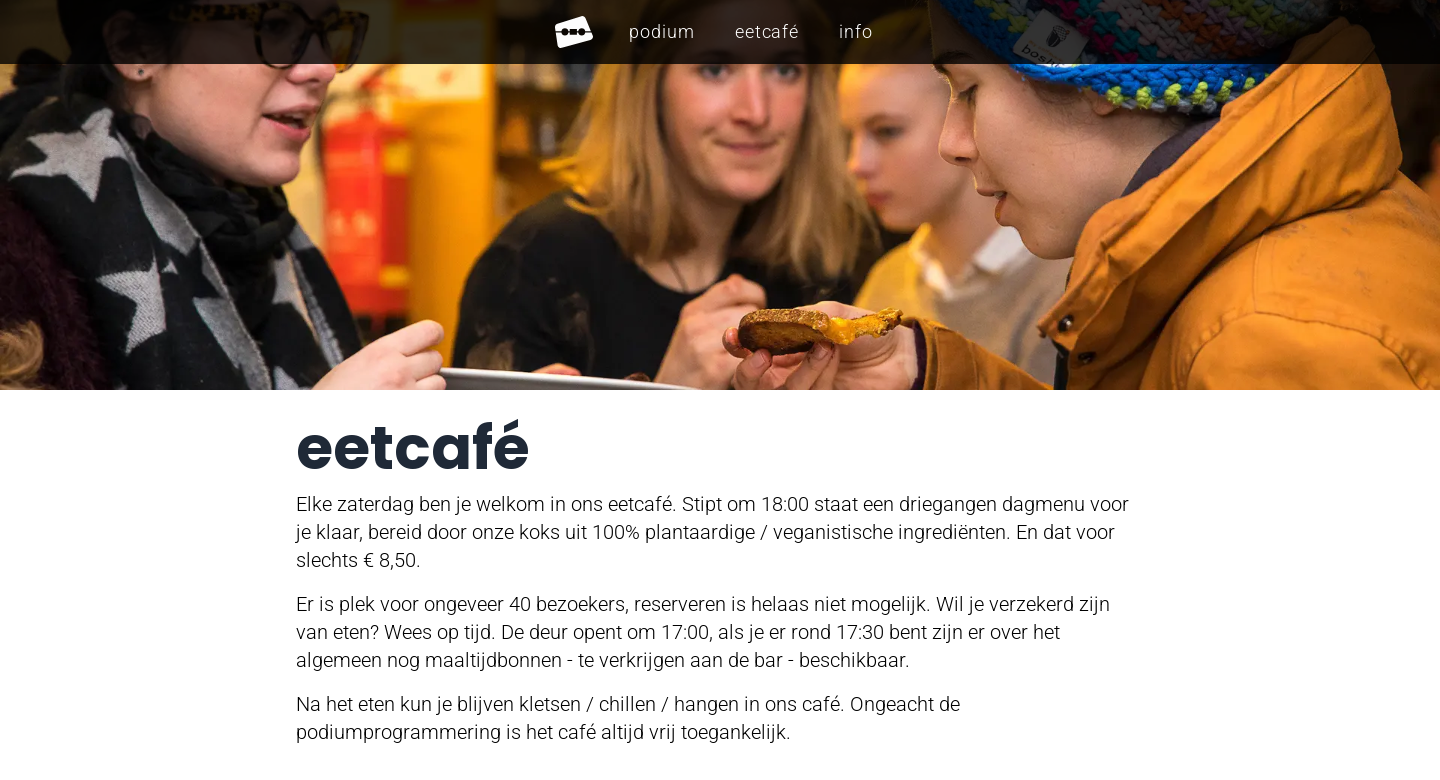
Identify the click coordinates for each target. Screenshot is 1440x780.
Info (856, 31)
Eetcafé (767, 31)
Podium (661, 31)
